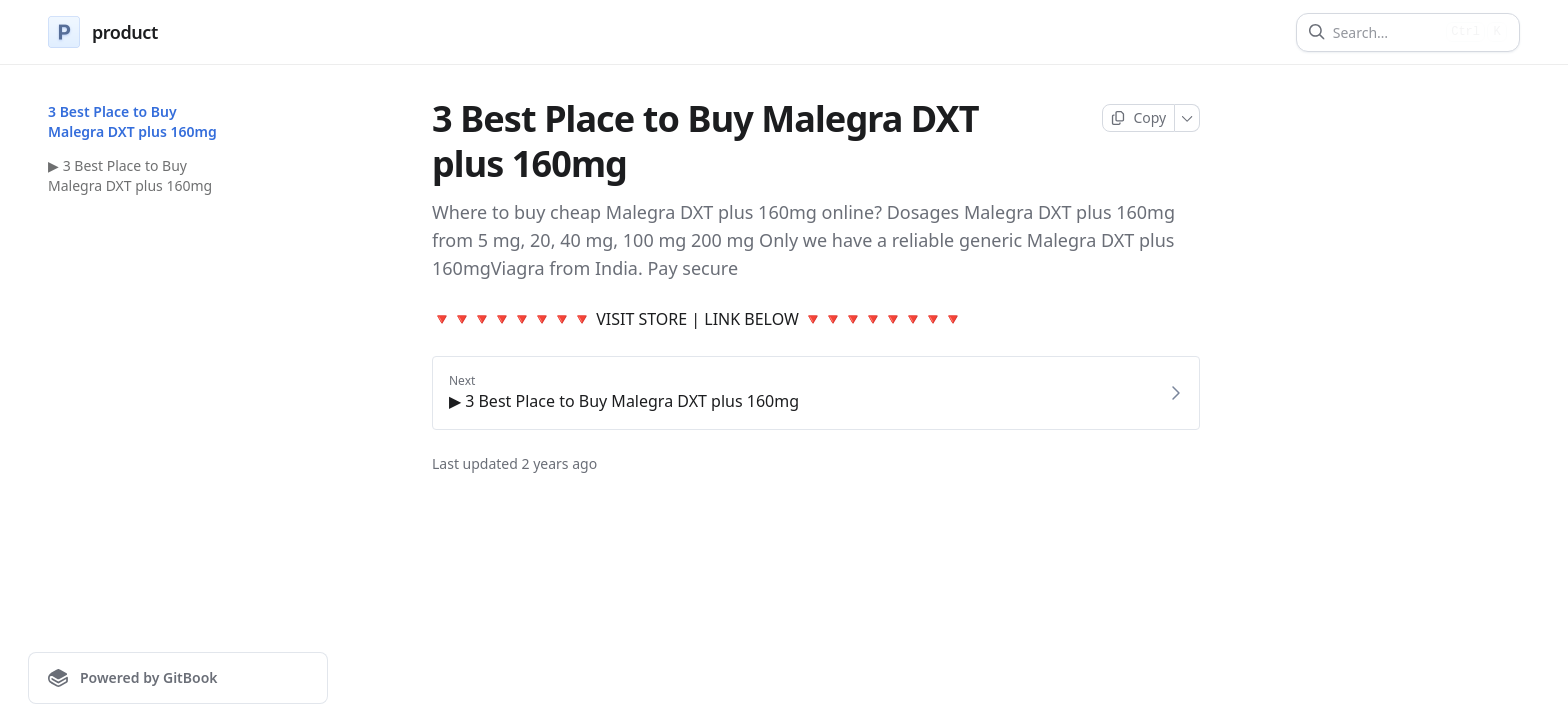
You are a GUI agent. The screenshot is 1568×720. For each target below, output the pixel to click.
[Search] (1385, 32)
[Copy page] (1138, 118)
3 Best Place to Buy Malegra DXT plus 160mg (132, 121)
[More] (1187, 118)
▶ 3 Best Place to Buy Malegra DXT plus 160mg (130, 175)
